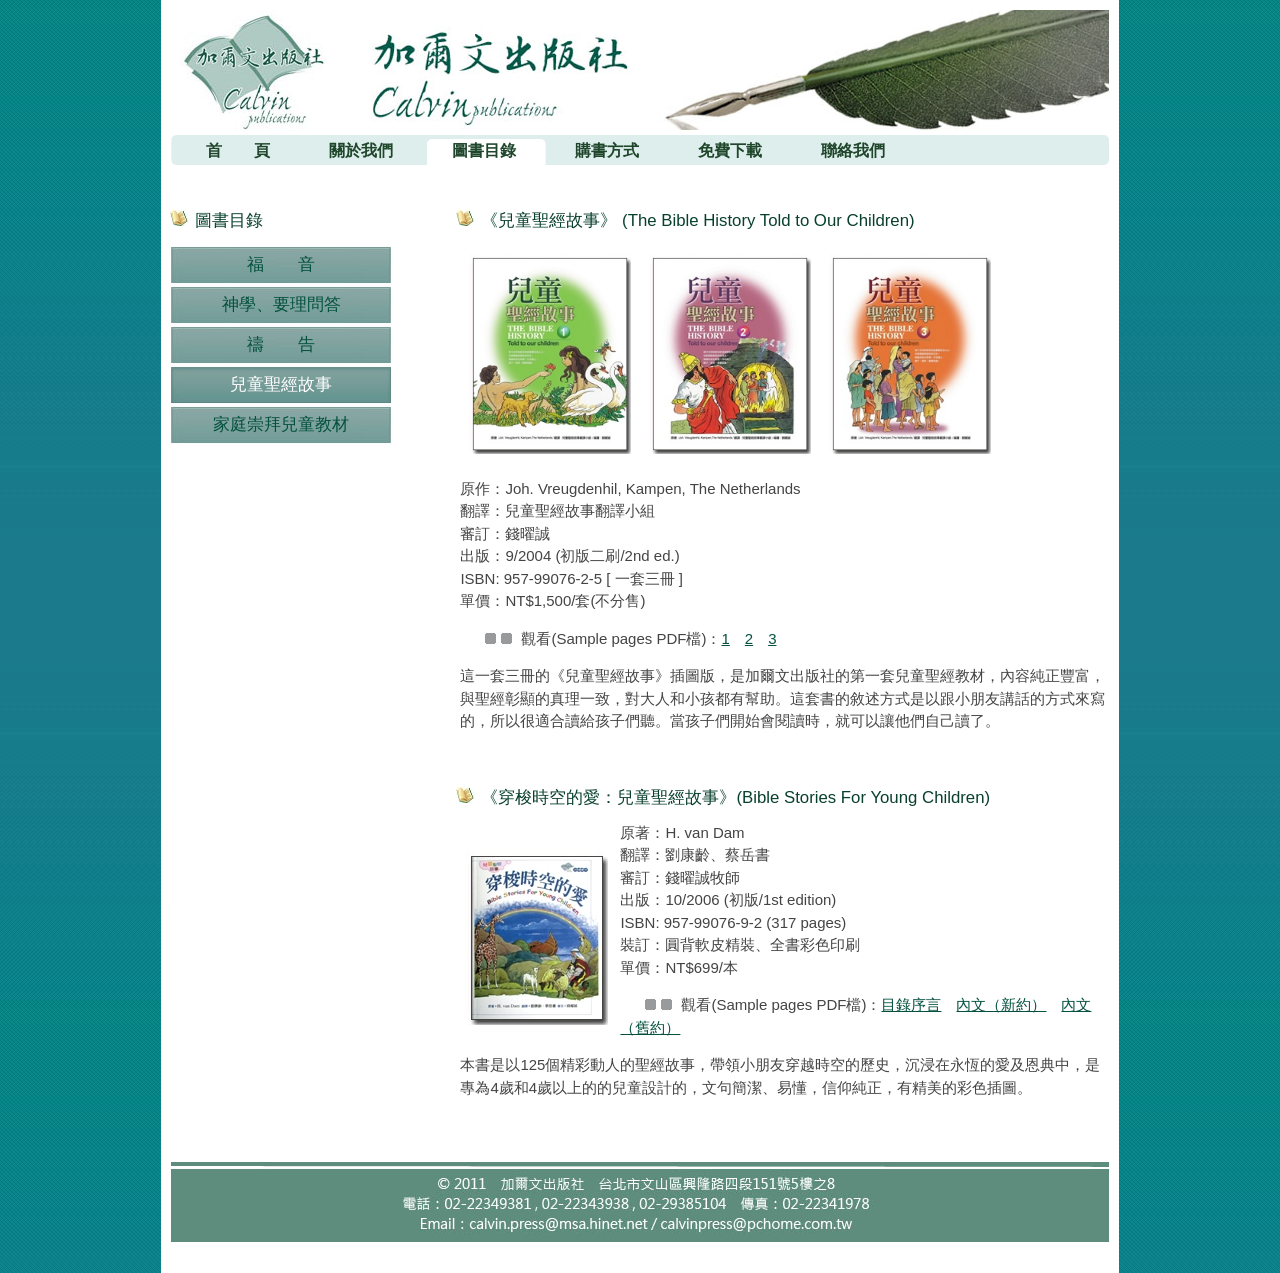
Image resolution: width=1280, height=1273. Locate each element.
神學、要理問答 (281, 304)
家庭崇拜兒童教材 (281, 424)
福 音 (281, 264)
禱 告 (281, 344)
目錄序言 (911, 1004)
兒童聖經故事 (281, 384)
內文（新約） (1001, 1004)
